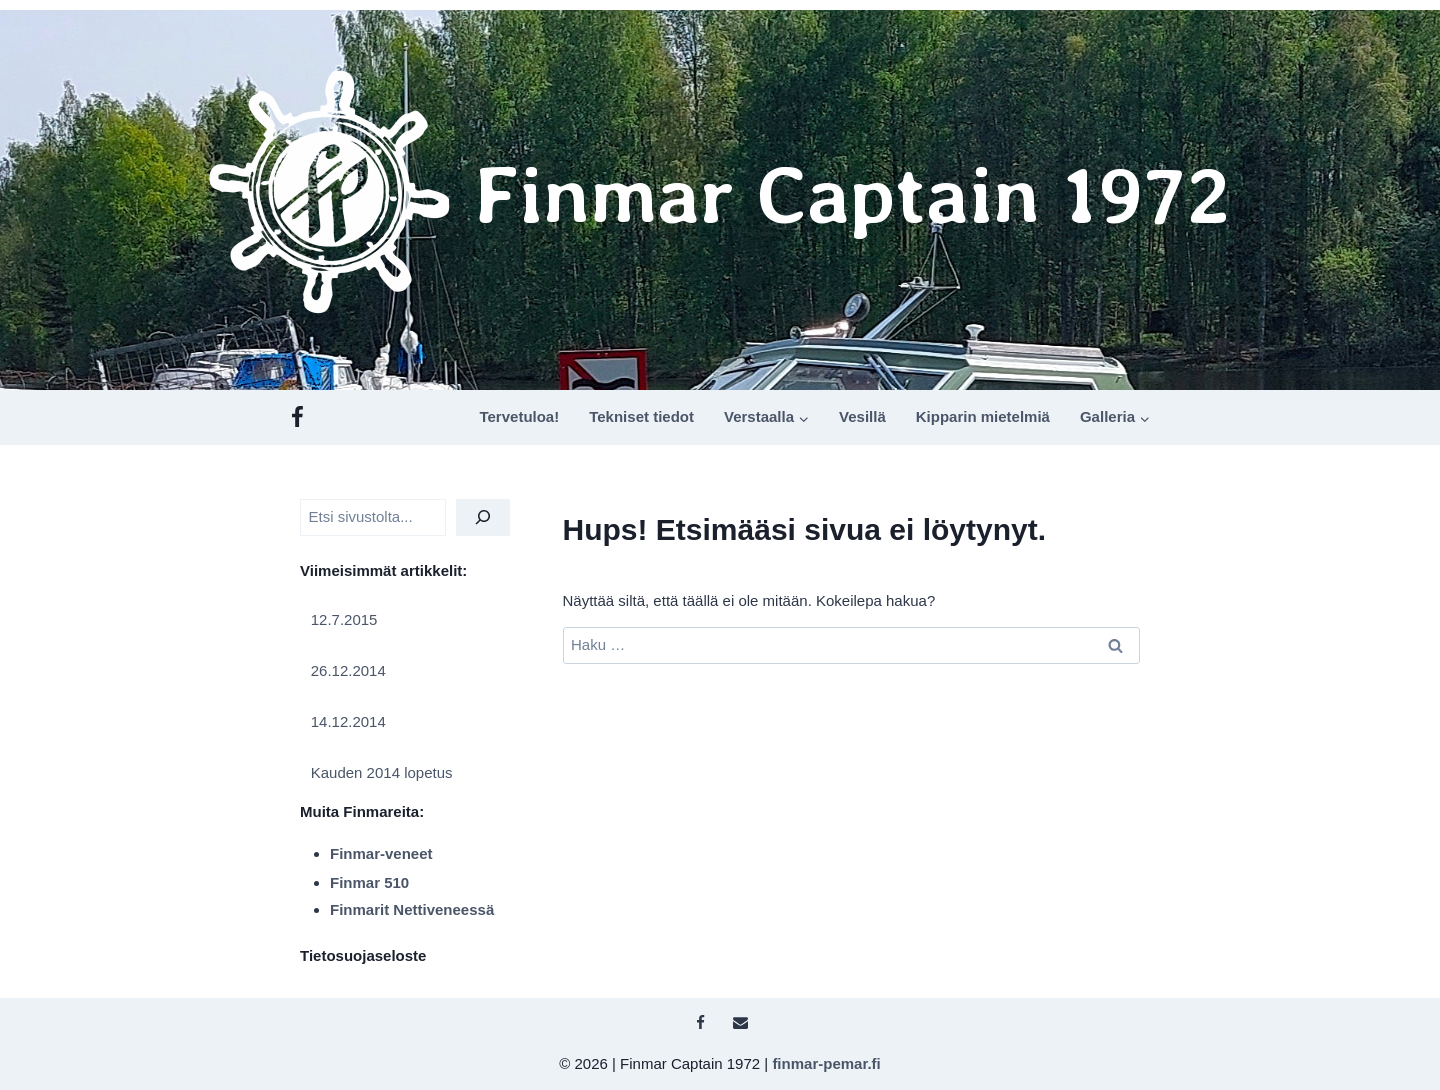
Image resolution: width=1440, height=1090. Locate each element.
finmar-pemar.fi (826, 1063)
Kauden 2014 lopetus (382, 772)
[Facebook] (297, 417)
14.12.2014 (348, 721)
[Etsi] (483, 517)
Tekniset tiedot (641, 416)
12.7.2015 (344, 619)
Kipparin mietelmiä (983, 416)
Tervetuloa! (519, 416)
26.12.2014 (348, 670)
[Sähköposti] (740, 1023)
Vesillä (862, 416)
